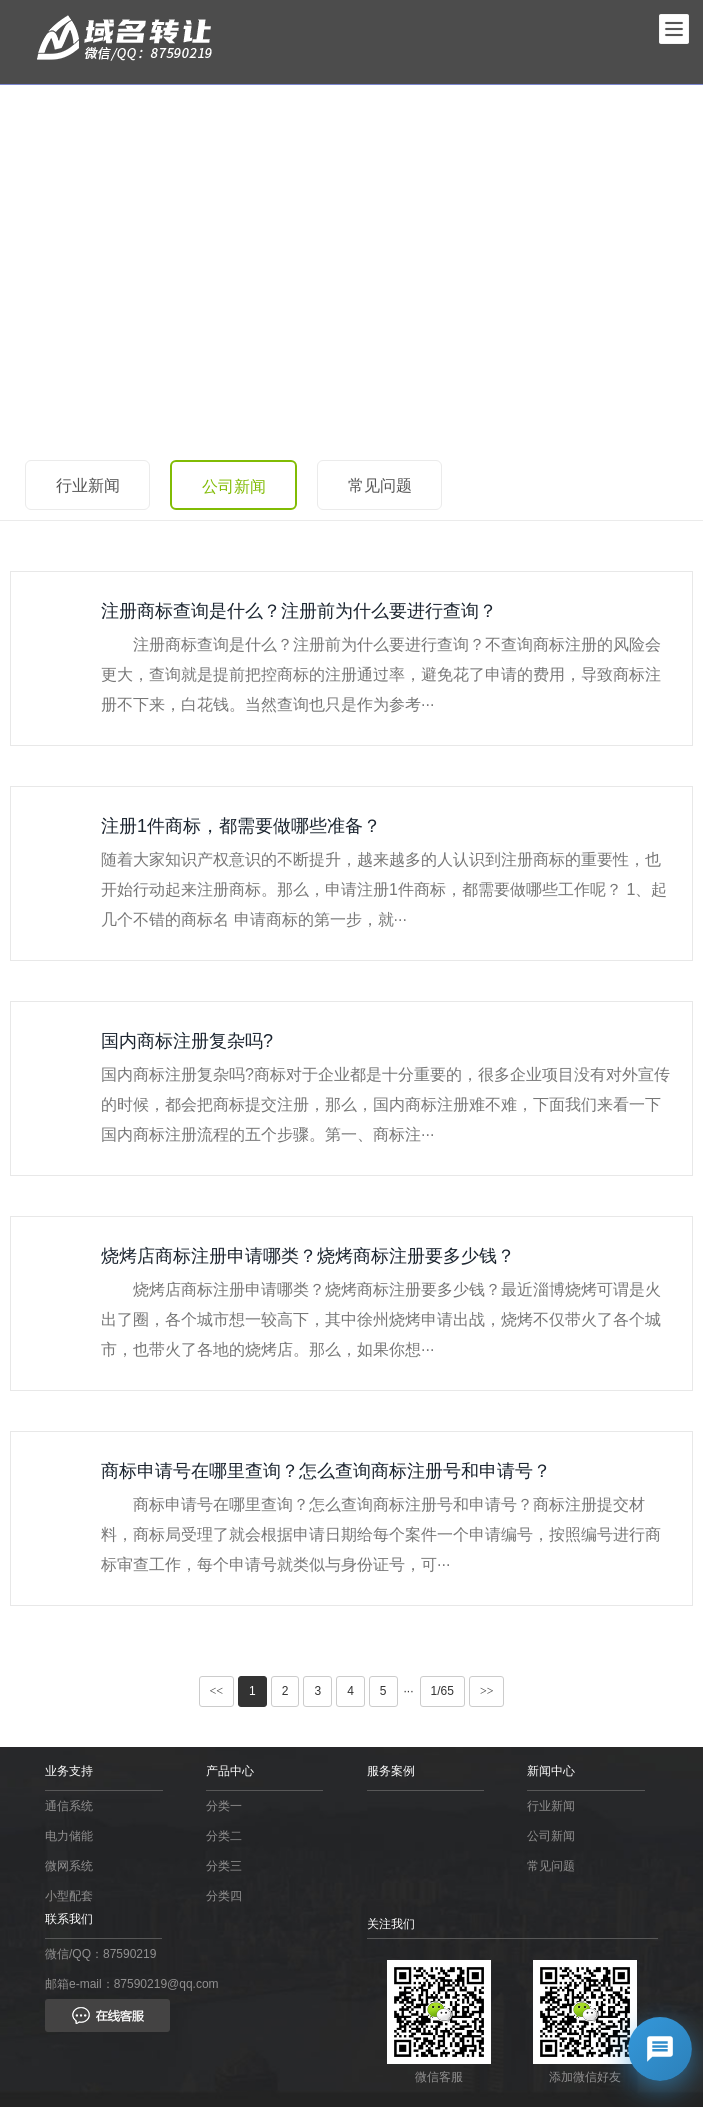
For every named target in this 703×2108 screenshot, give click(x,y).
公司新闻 (235, 486)
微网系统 (69, 1866)
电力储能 (69, 1836)
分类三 (224, 1866)
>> (487, 1691)
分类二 (224, 1836)
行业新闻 (88, 485)
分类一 (224, 1806)
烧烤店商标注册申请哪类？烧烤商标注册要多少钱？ (308, 1256)
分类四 (224, 1896)
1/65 (442, 1691)
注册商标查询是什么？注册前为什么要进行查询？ (299, 611)
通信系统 (69, 1806)
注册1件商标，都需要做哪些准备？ (241, 826)
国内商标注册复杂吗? (187, 1041)
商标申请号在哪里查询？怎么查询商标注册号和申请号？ (326, 1471)
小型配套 (69, 1896)
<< (217, 1691)
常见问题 (382, 485)
